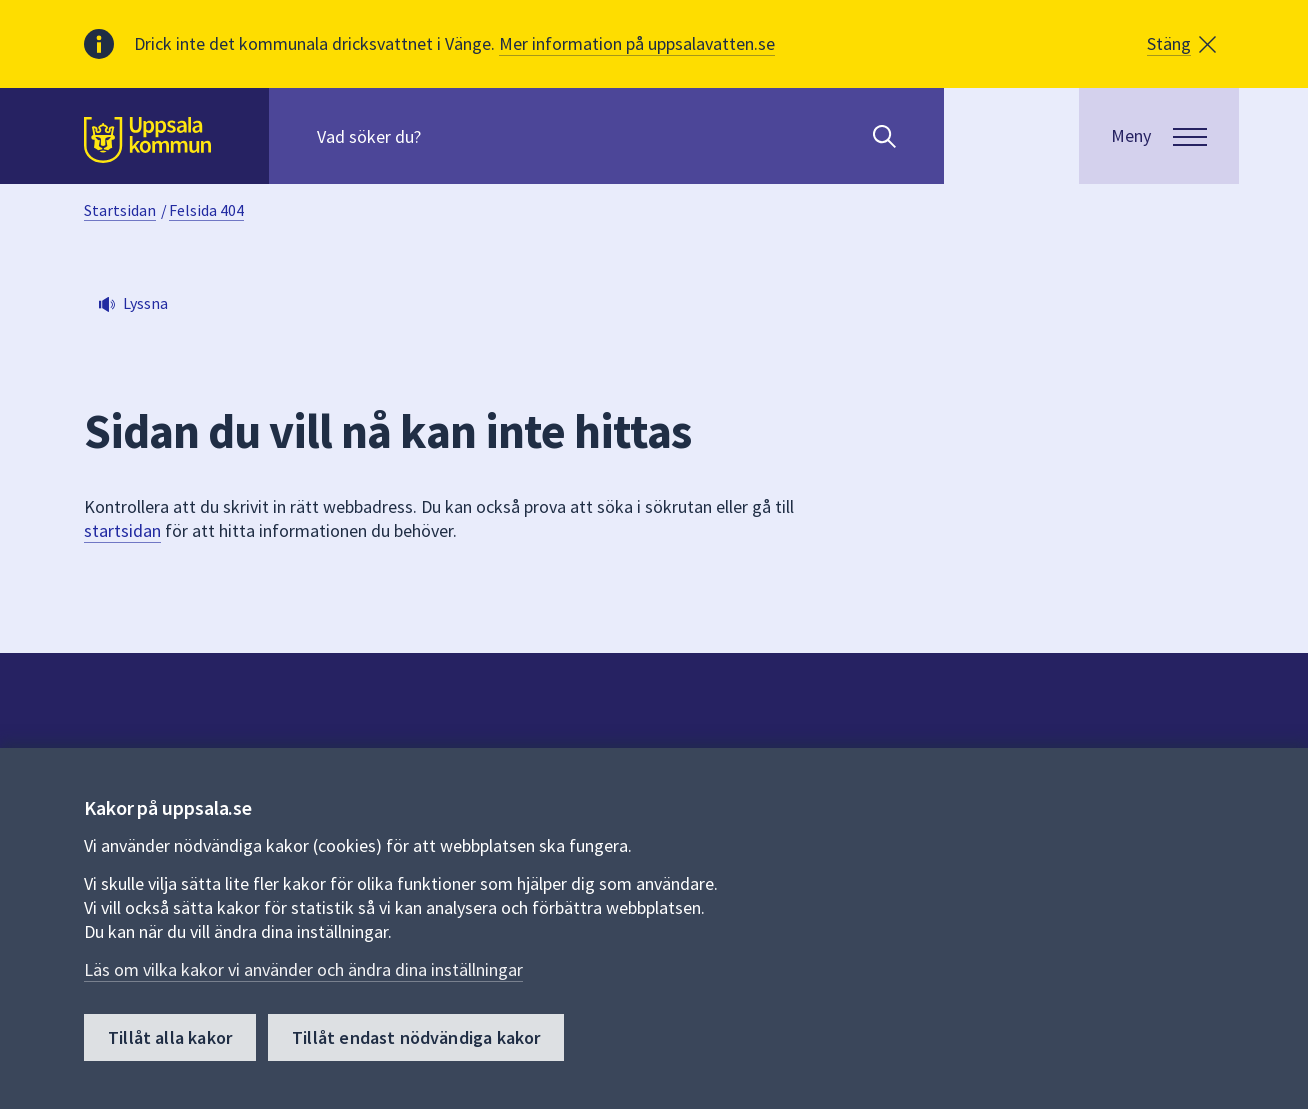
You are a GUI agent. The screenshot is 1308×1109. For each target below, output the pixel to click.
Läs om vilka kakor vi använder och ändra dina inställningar (303, 969)
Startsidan (120, 210)
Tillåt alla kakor (170, 1037)
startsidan (122, 530)
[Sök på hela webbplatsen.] (445, 136)
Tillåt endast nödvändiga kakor (416, 1037)
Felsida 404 (206, 210)
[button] (1181, 44)
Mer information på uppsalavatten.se (637, 43)
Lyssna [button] (145, 303)
